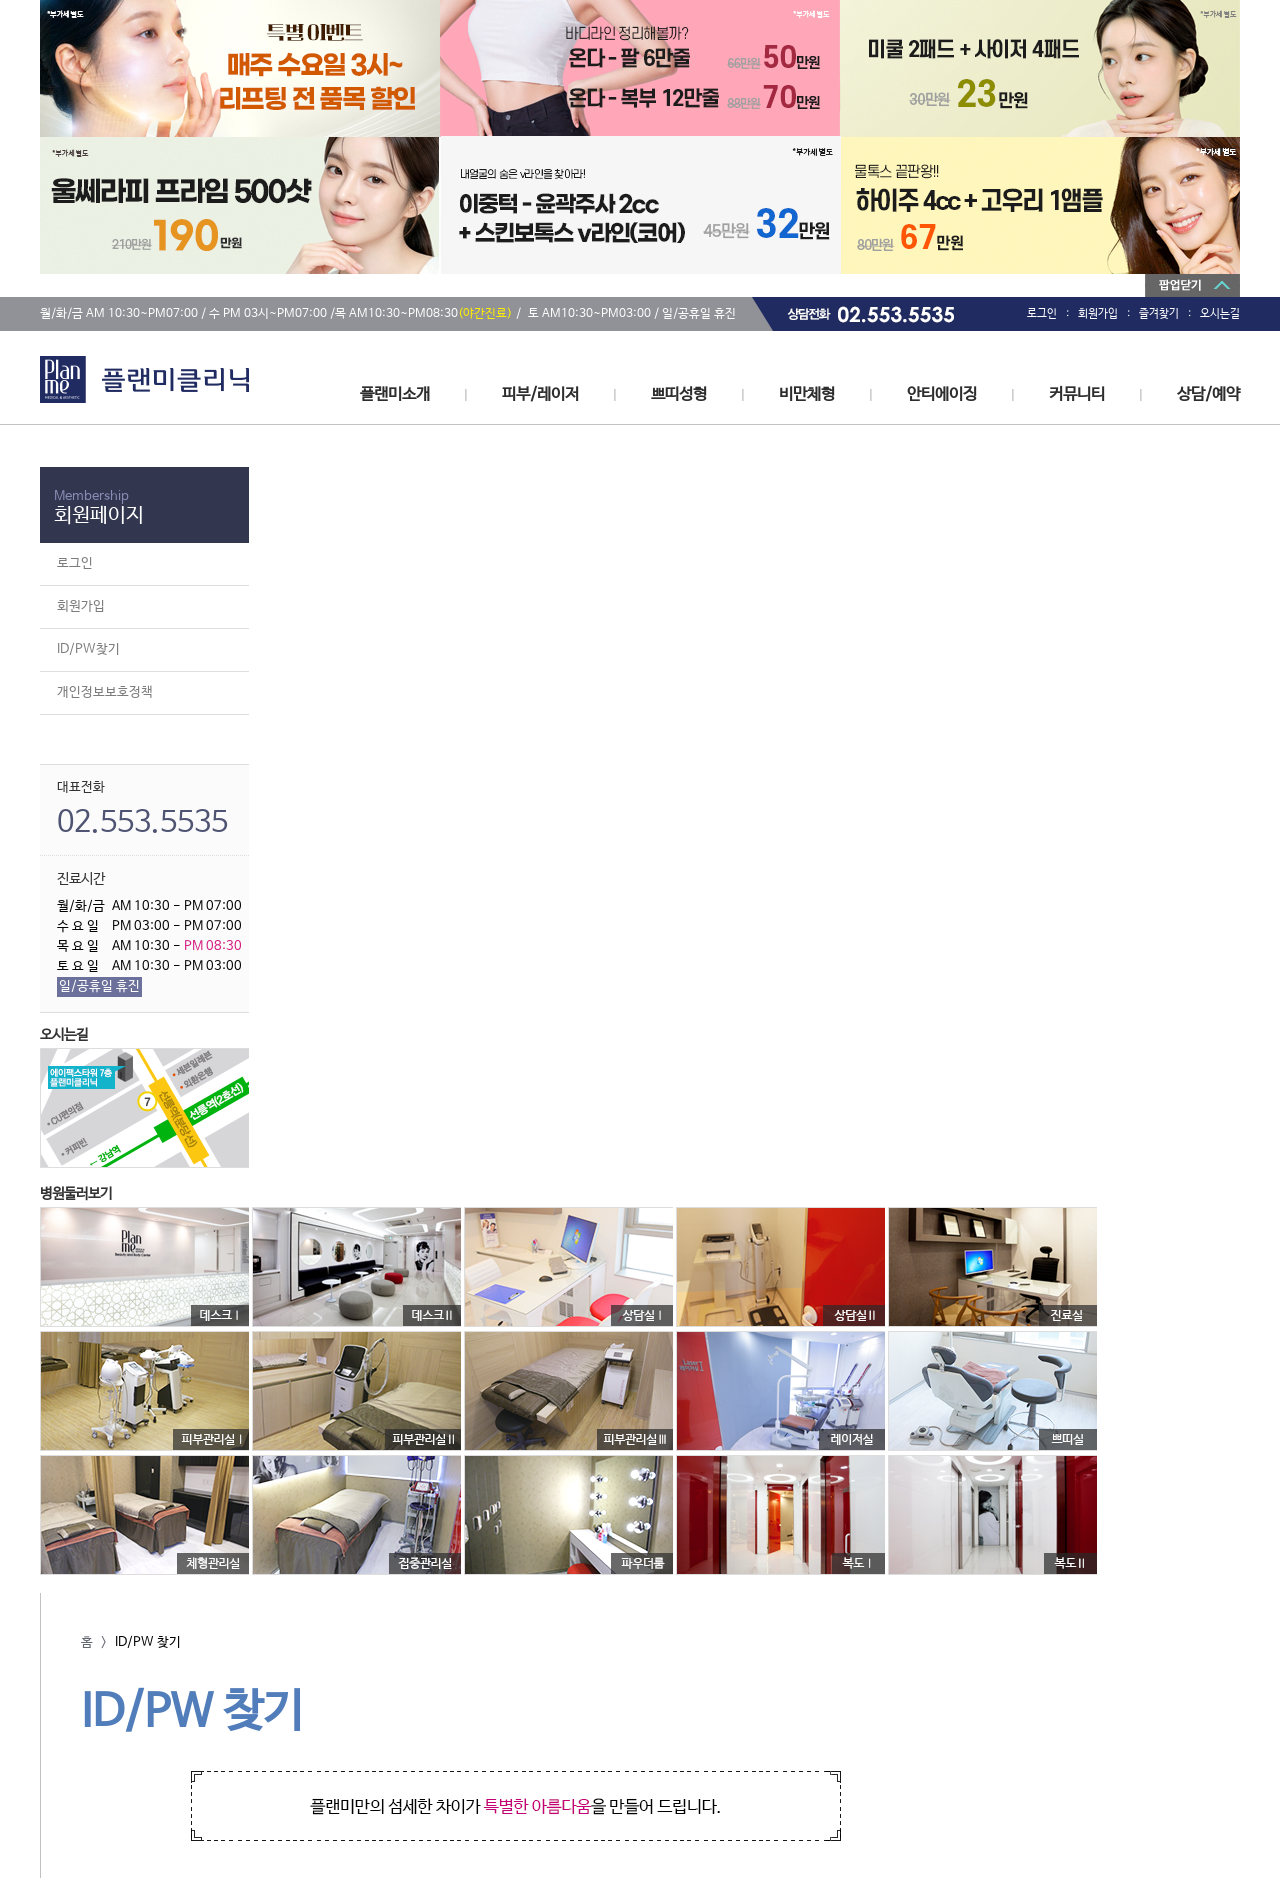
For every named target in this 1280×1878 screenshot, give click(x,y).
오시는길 (1220, 314)
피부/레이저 (540, 394)
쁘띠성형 (679, 394)
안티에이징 (942, 394)
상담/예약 (1208, 394)
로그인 (1042, 314)
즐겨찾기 (1159, 314)
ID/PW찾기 (88, 649)
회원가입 (1098, 314)
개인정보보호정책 (105, 692)
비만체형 (807, 394)
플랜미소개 (395, 394)
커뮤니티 (1077, 394)
